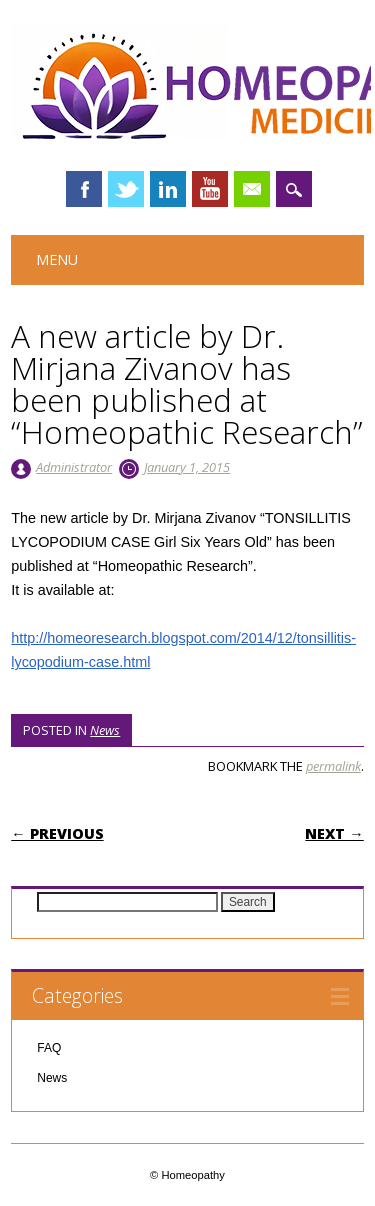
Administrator (74, 467)
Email (252, 189)
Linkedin (168, 189)
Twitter (126, 189)
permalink (333, 766)
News (105, 730)
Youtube (210, 189)
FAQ (49, 1048)
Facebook (84, 189)
